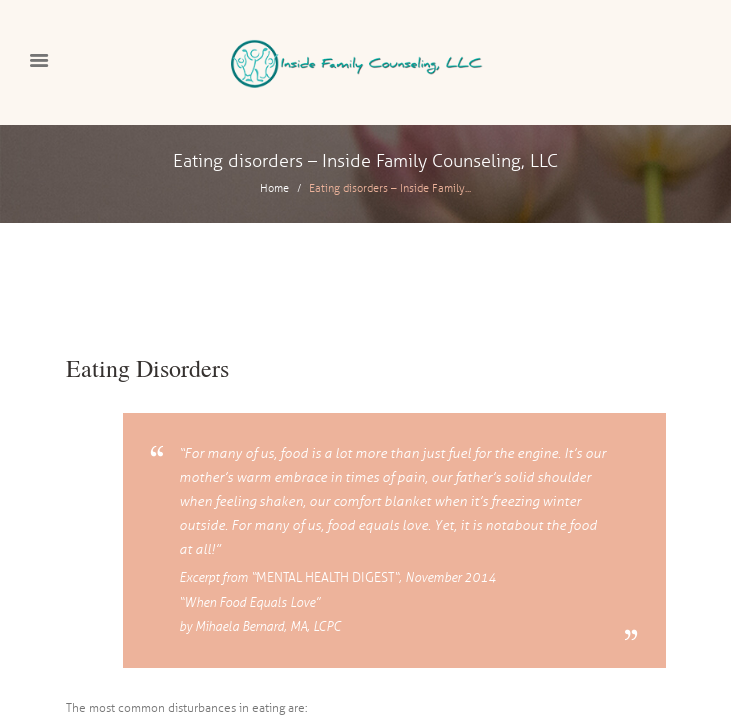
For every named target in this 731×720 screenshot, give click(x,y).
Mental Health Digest (325, 578)
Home (274, 188)
